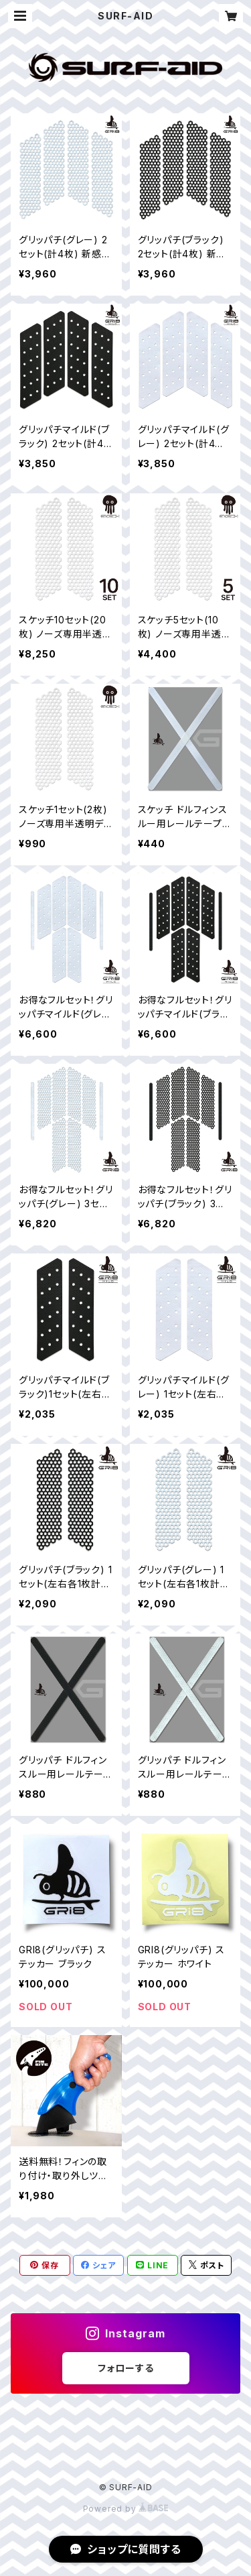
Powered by (126, 2509)
